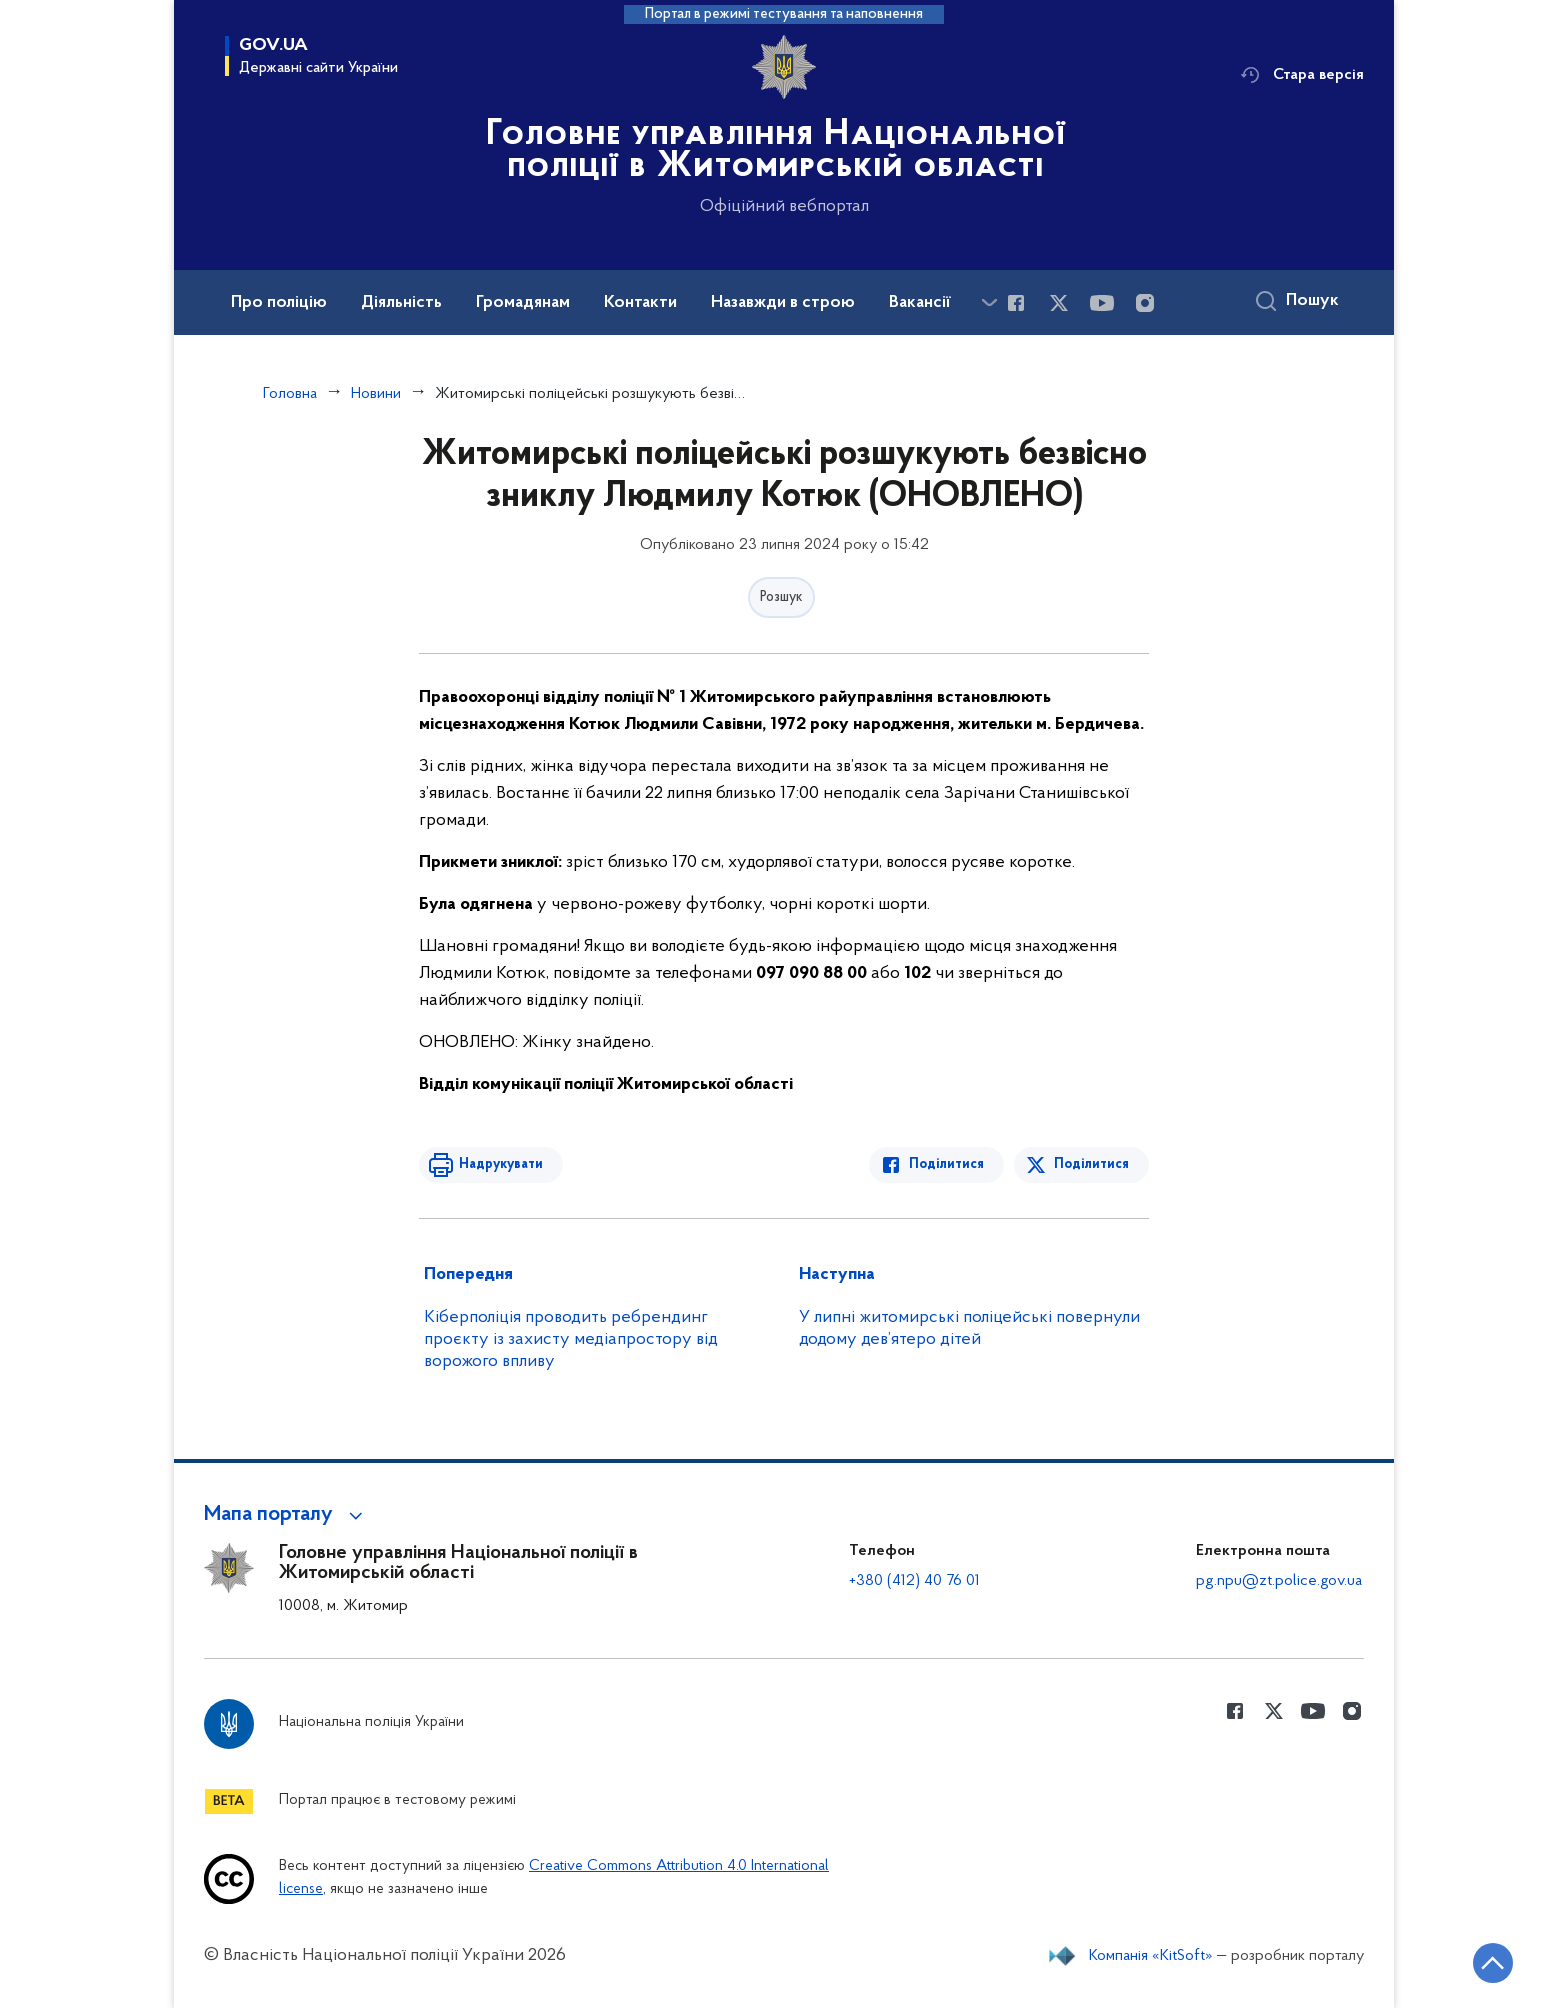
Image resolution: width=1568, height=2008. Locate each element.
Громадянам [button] (523, 303)
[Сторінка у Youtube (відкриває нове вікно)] (1102, 303)
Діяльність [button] (401, 303)
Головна (290, 394)
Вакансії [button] (920, 303)
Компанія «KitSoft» (1151, 1956)
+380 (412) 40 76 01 (914, 1581)
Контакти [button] (640, 303)
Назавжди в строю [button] (783, 303)
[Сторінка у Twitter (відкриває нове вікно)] (1059, 303)
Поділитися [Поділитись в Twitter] (1091, 1164)
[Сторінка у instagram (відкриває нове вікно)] (1145, 303)
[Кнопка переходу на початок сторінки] (1493, 1963)
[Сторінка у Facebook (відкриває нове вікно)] (1016, 303)
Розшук (781, 597)
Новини (376, 394)
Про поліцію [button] (279, 303)
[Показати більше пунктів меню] (989, 302)
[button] (286, 1515)
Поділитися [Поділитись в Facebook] (946, 1164)
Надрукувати (501, 1164)
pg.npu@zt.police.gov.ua (1279, 1581)
